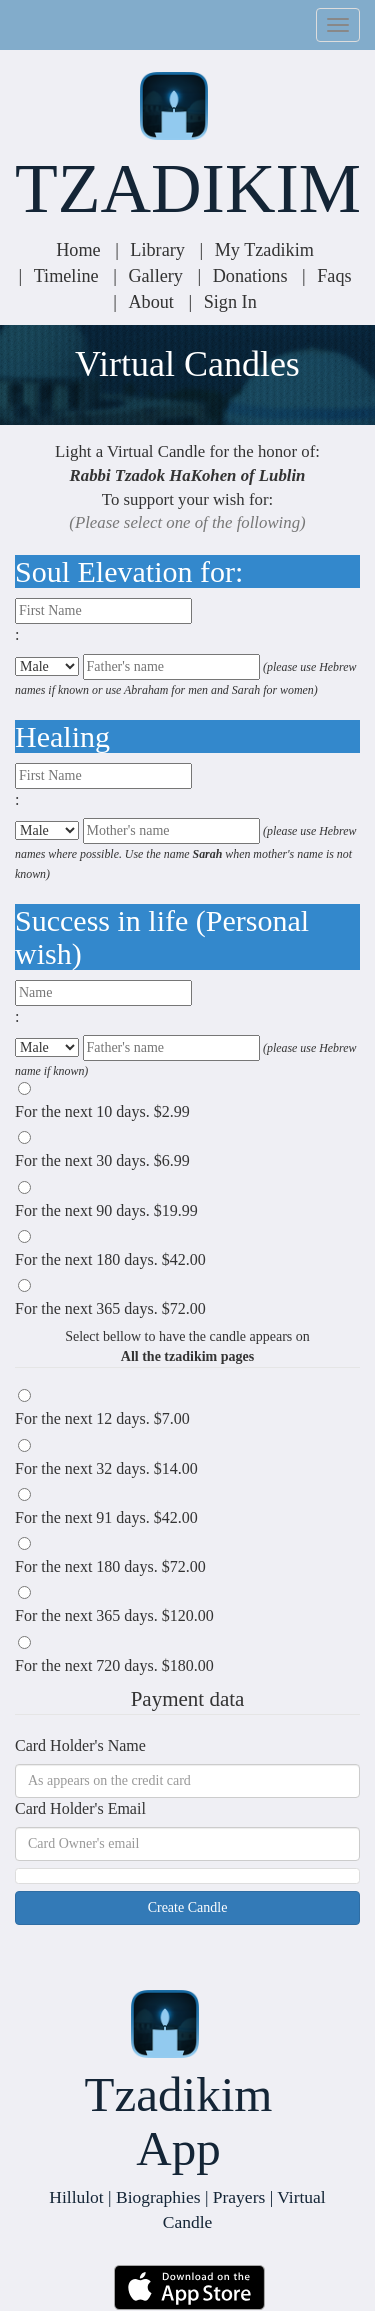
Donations (250, 276)
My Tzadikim (264, 250)
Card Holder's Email (80, 1808)
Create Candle (188, 1907)
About (150, 302)
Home (78, 250)
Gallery (155, 276)
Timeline (66, 276)
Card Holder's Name (80, 1745)
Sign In (230, 302)
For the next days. (102, 1111)
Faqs (334, 276)
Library (157, 250)
